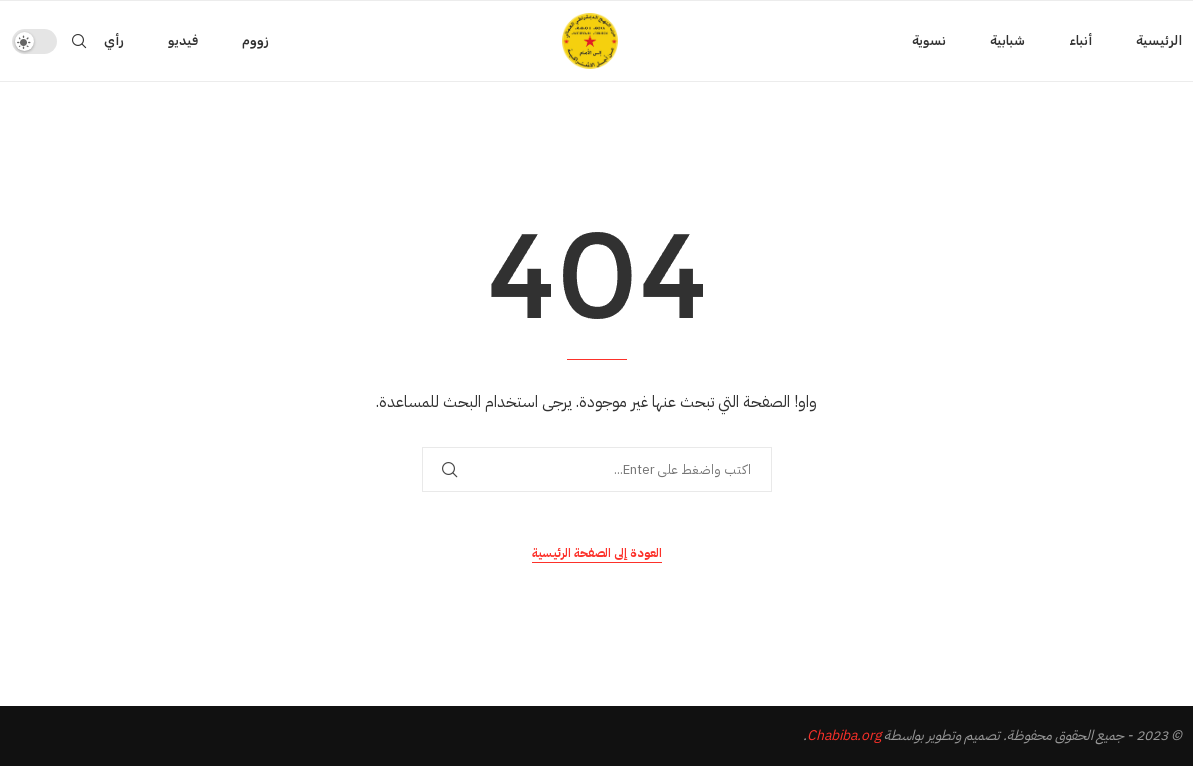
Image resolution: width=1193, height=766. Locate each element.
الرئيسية (1159, 40)
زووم (255, 40)
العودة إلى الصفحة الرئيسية (597, 553)
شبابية (1007, 40)
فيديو (183, 40)
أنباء (1080, 40)
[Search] (79, 41)
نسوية (929, 40)
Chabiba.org (844, 735)
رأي (114, 40)
